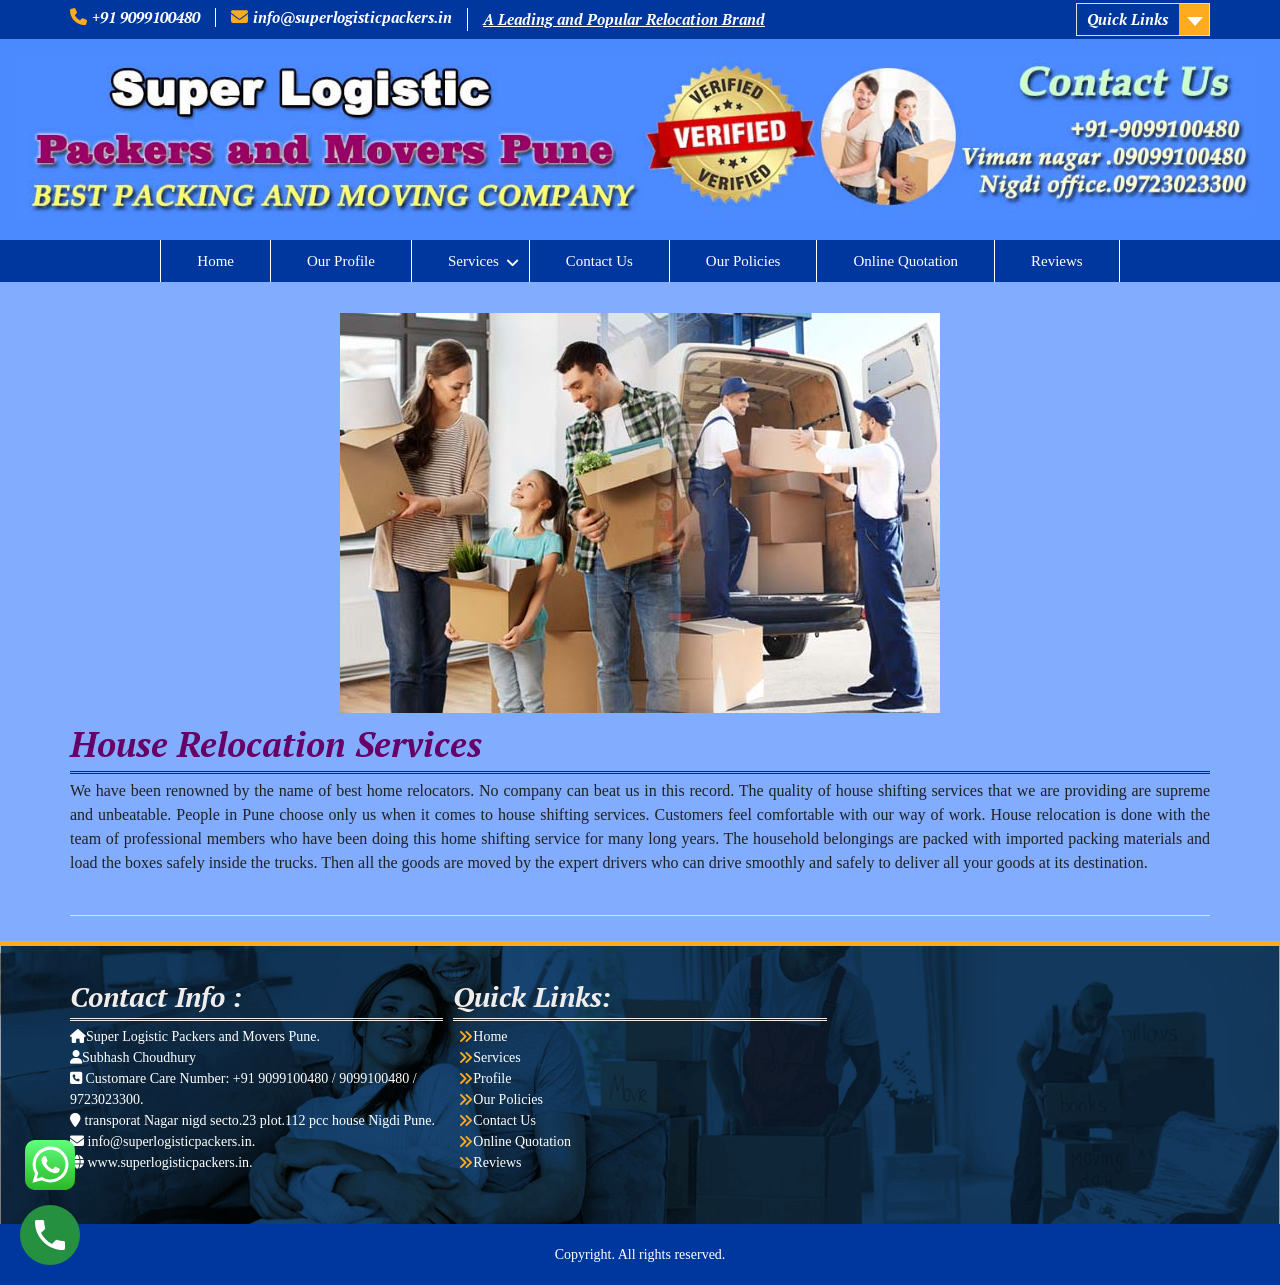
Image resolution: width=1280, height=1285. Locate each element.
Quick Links (1127, 19)
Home (215, 261)
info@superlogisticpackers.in (352, 17)
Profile (492, 1078)
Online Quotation (905, 261)
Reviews (1057, 261)
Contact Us (599, 261)
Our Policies (743, 261)
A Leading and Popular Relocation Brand (624, 19)
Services (473, 261)
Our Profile (341, 261)
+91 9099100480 (146, 17)
